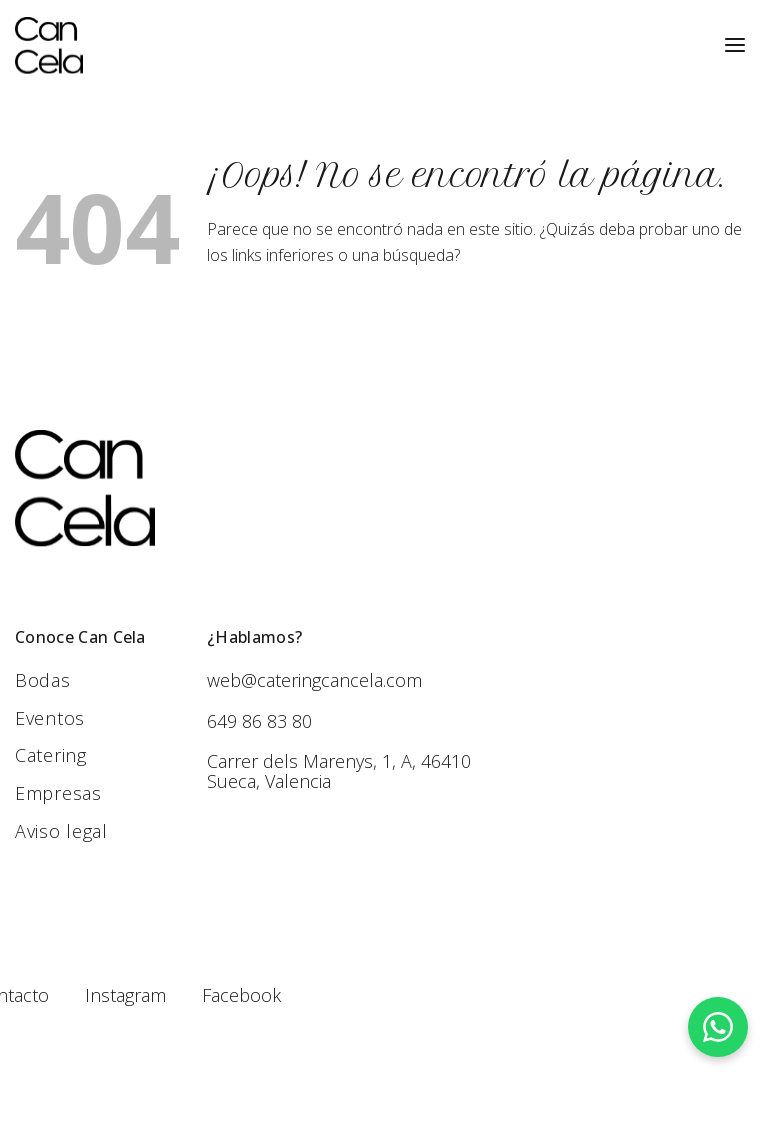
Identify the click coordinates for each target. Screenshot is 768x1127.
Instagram (125, 995)
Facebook (241, 995)
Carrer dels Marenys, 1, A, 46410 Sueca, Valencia (339, 771)
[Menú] (735, 45)
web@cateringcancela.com (314, 680)
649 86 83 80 (259, 721)
